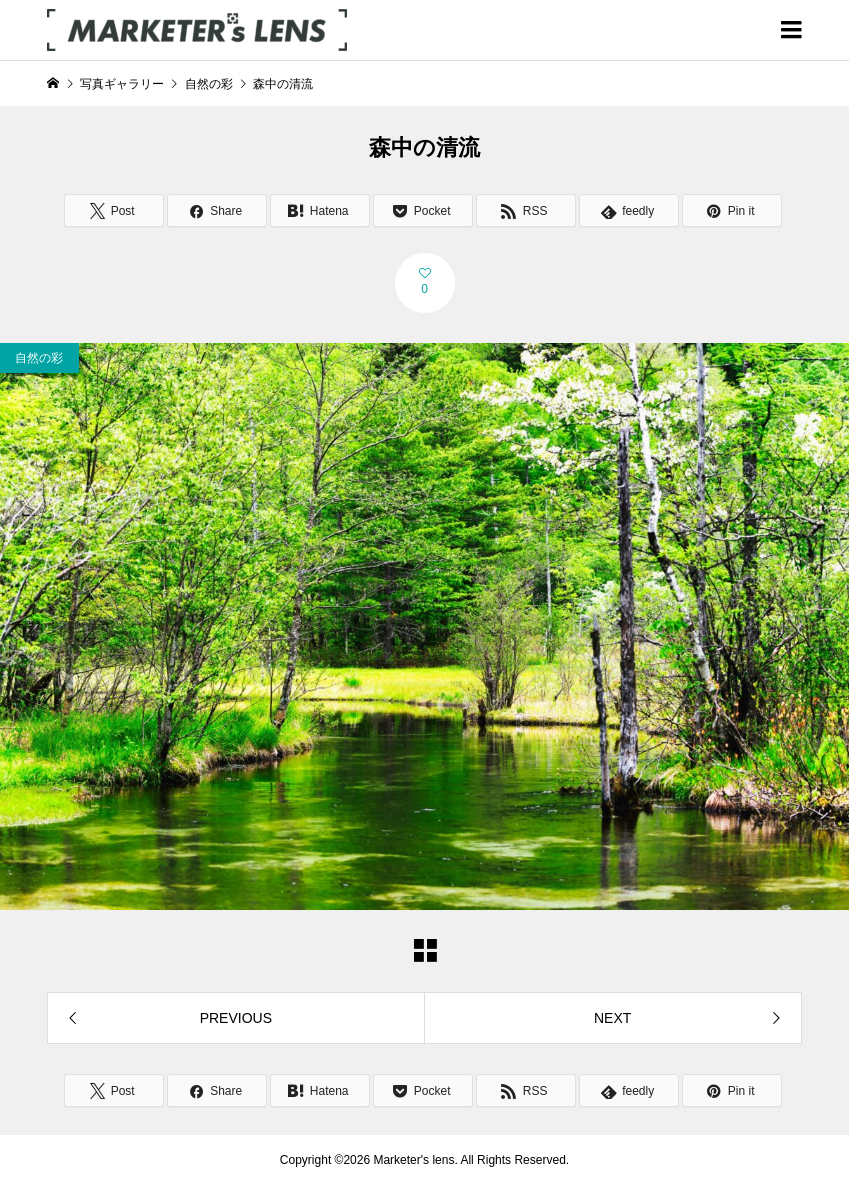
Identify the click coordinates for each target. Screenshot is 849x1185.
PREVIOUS (236, 1018)
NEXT (612, 1018)
